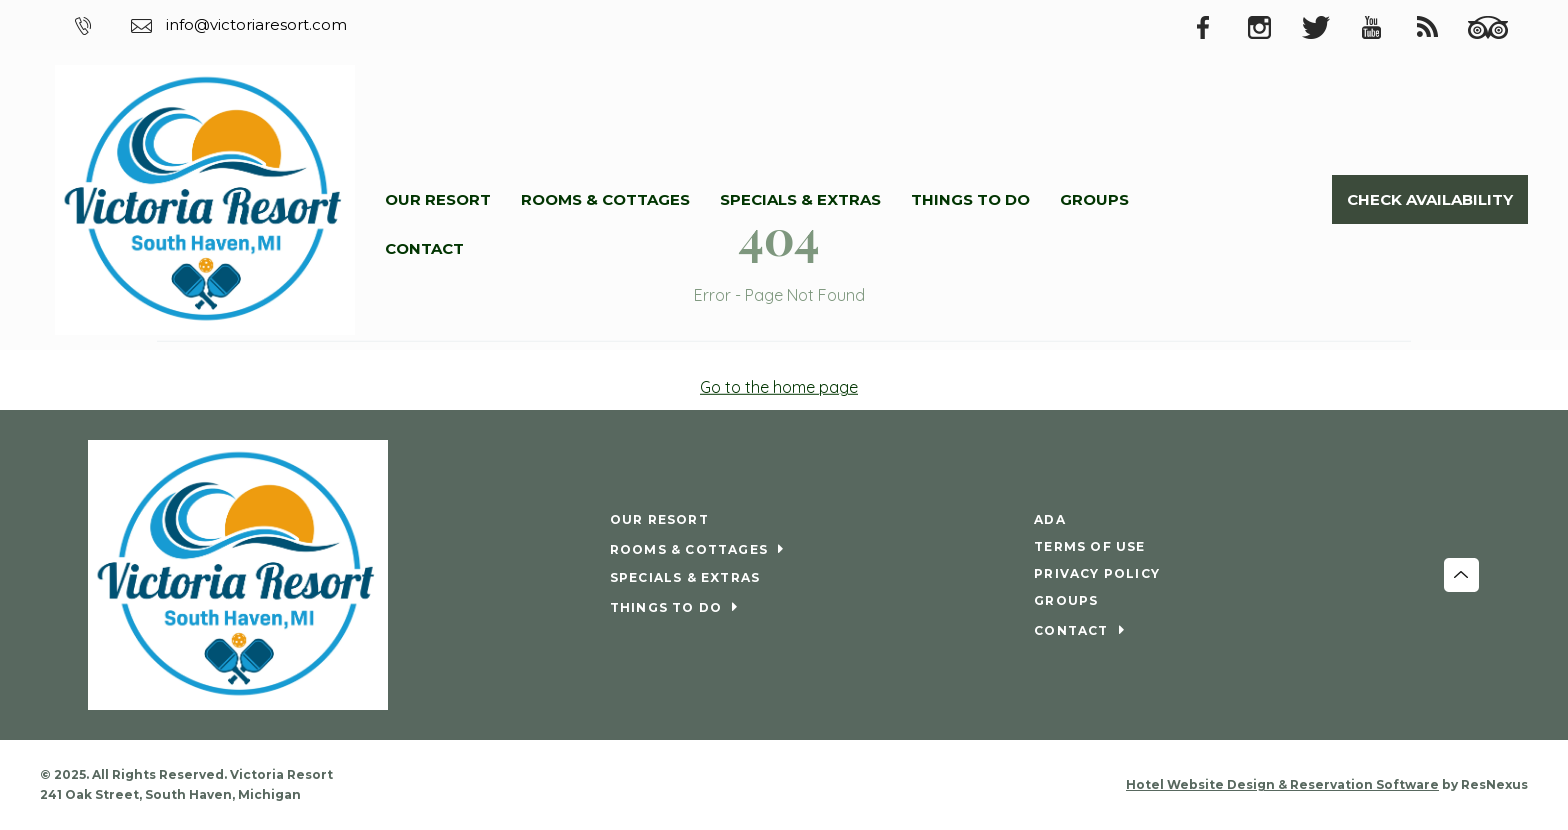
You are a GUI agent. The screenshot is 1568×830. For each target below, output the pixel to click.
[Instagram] (1270, 26)
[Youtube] (1382, 26)
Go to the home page (779, 387)
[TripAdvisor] (1498, 26)
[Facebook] (1214, 26)
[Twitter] (1326, 26)
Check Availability (1430, 199)
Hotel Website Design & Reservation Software (1282, 784)
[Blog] (1438, 26)
